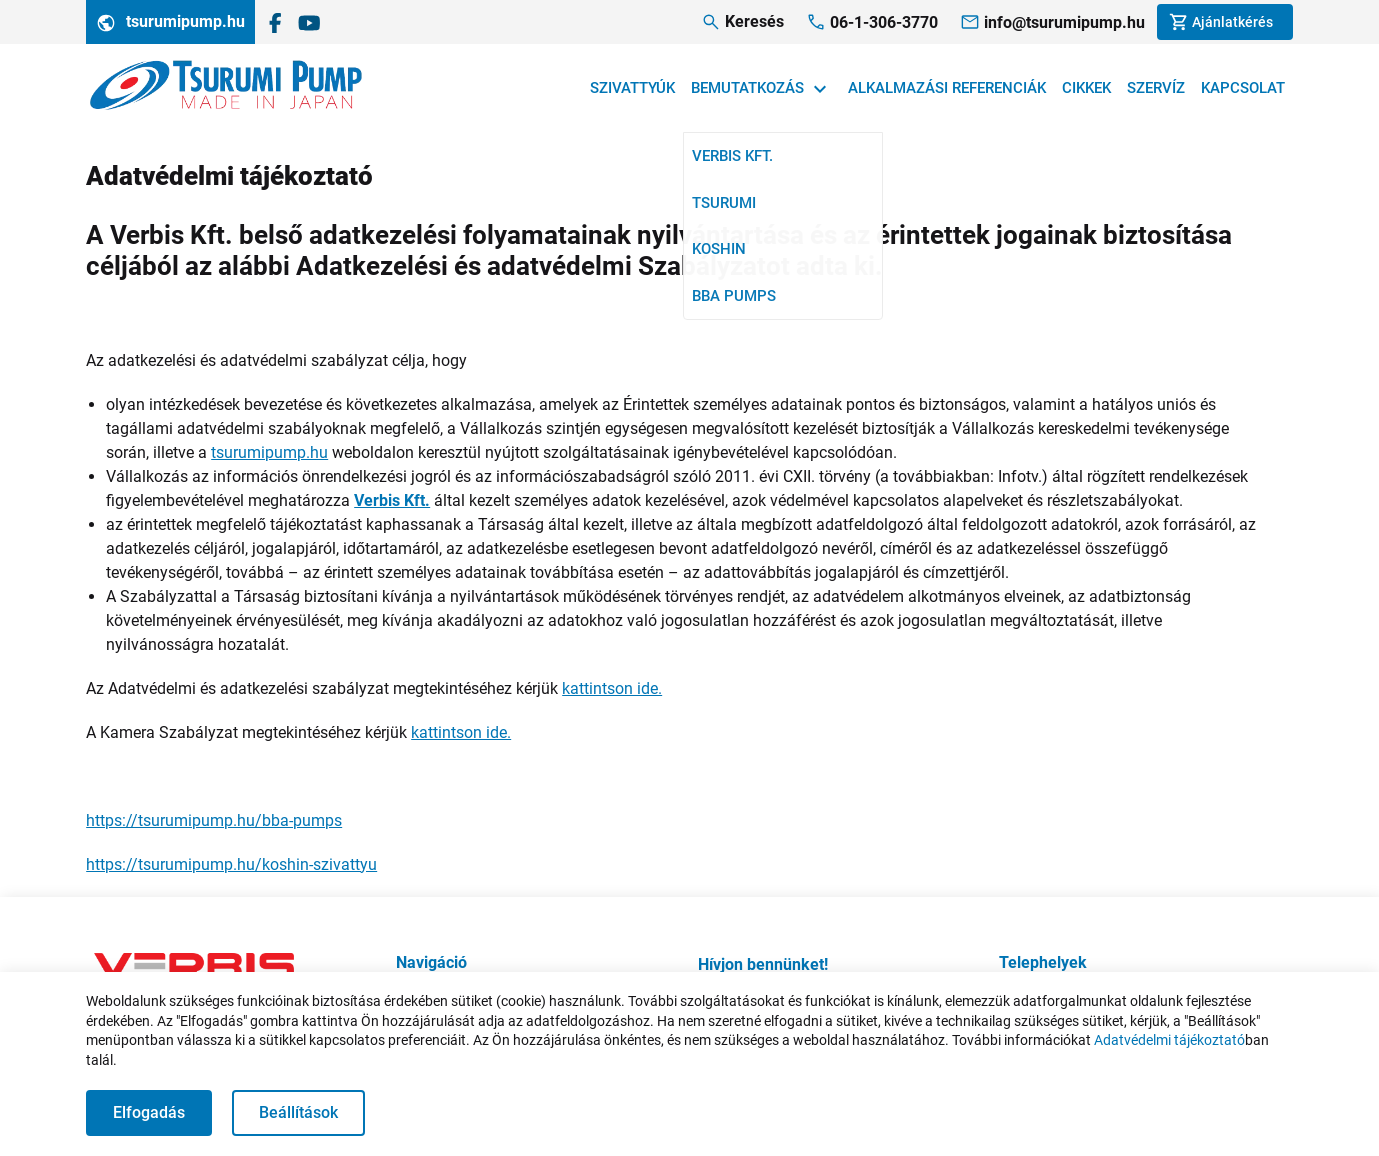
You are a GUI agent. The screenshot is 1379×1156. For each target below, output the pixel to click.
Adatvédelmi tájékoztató (1169, 1040)
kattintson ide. (612, 688)
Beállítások (298, 1112)
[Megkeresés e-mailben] (1052, 22)
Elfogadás (149, 1112)
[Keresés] (742, 22)
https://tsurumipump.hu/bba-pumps (214, 820)
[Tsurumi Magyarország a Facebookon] (275, 22)
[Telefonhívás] (872, 22)
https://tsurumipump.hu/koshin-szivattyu (231, 864)
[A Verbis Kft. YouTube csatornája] (309, 22)
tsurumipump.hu (170, 22)
